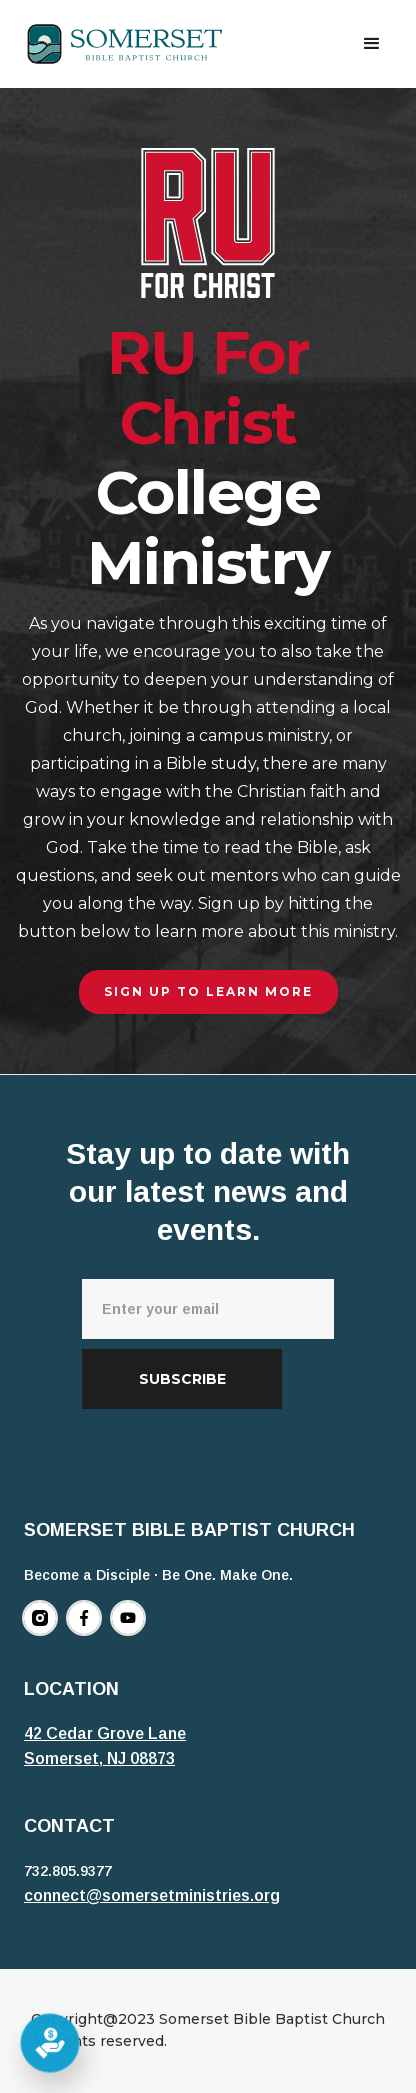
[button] (372, 44)
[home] (125, 44)
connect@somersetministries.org (152, 1895)
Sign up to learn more (208, 991)
